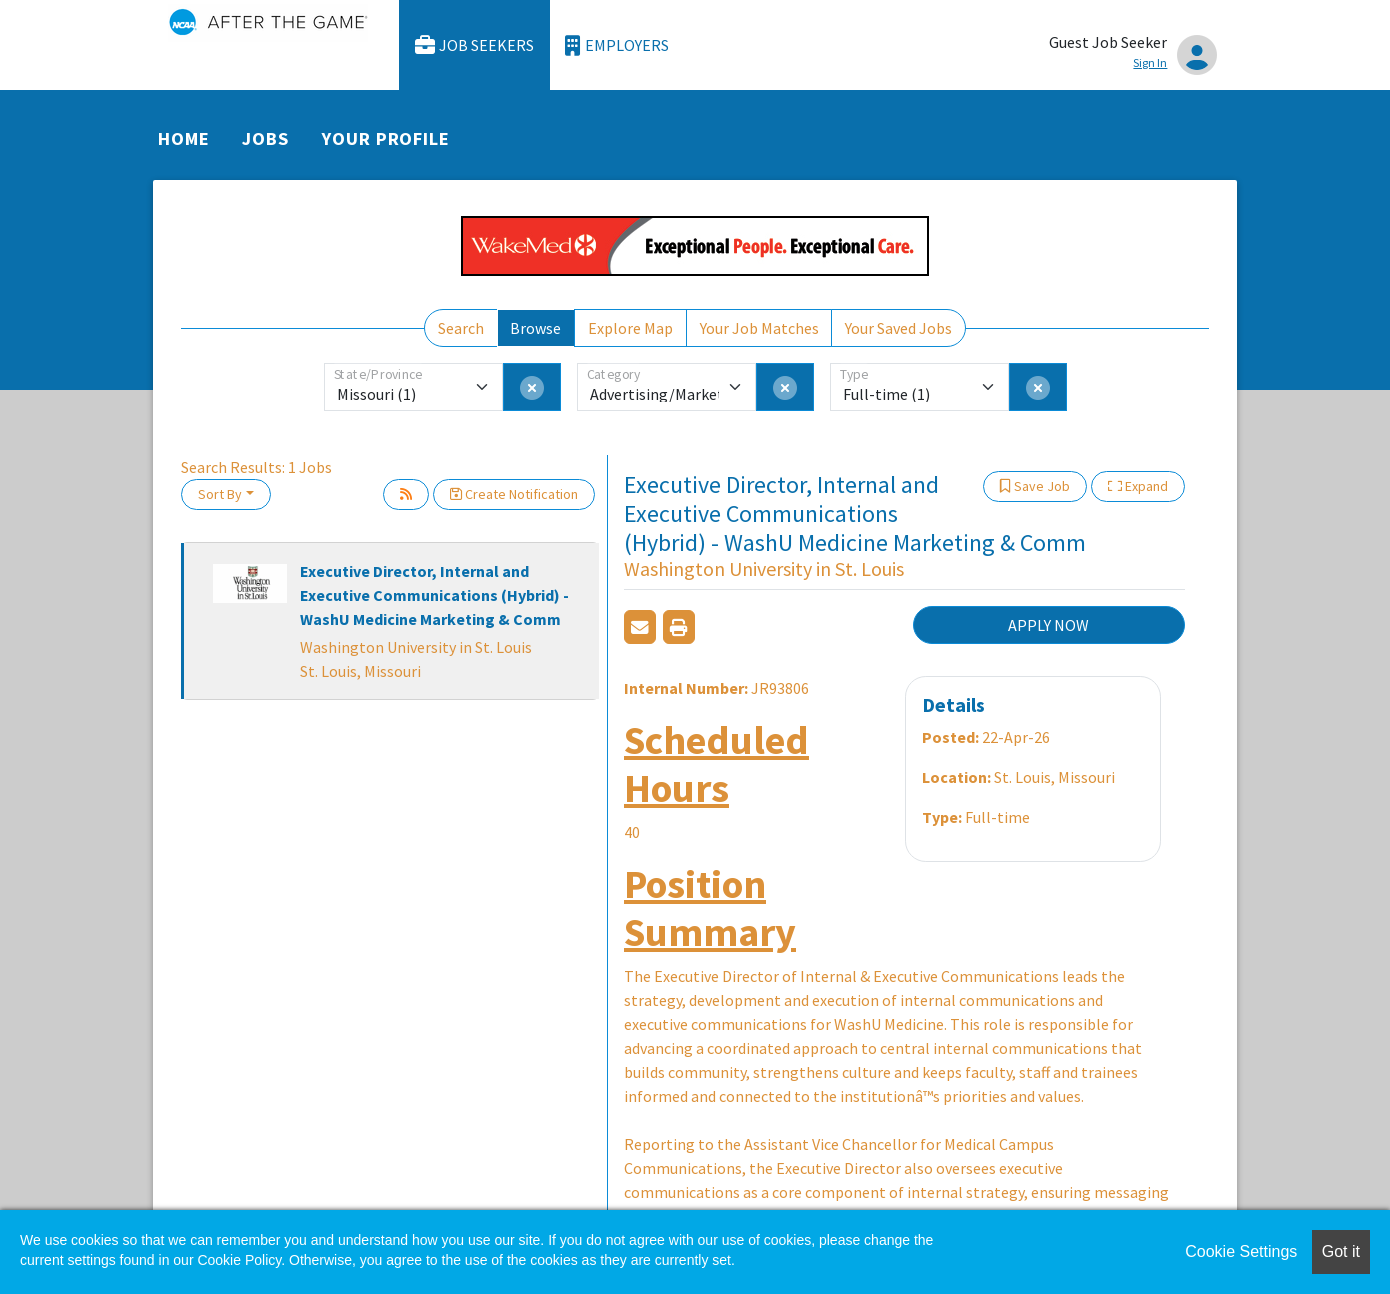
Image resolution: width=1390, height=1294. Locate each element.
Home (184, 138)
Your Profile (386, 138)
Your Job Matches (759, 328)
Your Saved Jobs (898, 328)
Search (461, 328)
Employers (617, 45)
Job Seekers (475, 45)
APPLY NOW (1048, 625)
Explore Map (630, 328)
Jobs (265, 138)
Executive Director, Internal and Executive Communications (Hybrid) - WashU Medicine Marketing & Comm (434, 595)
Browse (535, 328)
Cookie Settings (1241, 1251)
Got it (1341, 1251)
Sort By (220, 494)
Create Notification (514, 494)
